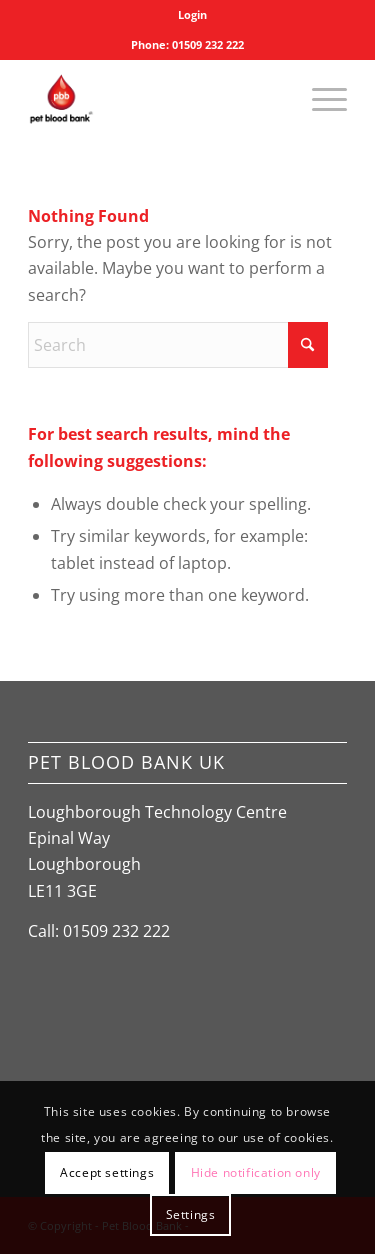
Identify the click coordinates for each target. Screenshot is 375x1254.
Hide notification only (256, 1172)
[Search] (178, 345)
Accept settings (107, 1172)
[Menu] (319, 99)
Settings (191, 1214)
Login (192, 14)
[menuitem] (192, 15)
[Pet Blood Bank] (155, 99)
